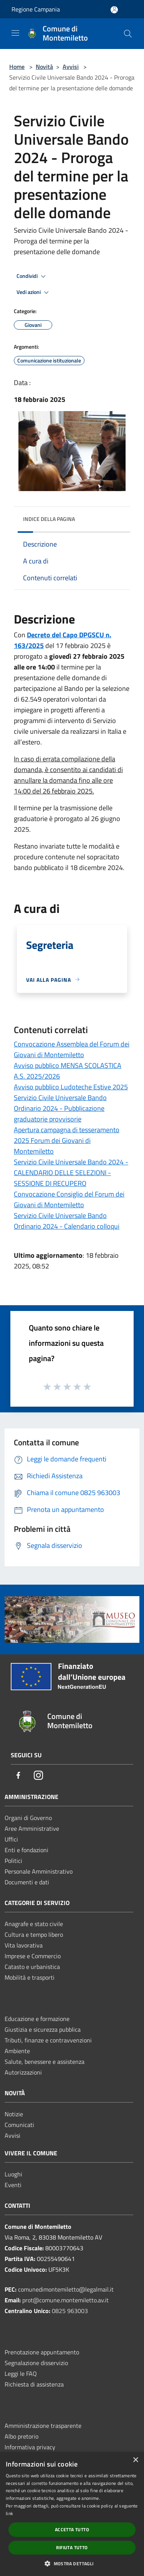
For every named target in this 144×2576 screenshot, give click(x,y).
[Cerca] (127, 33)
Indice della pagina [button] (49, 519)
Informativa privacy (30, 2447)
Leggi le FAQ (21, 2373)
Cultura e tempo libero (34, 1934)
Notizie (14, 2114)
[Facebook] (18, 1776)
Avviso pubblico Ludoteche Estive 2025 (71, 1087)
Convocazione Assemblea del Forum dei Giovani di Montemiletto (71, 1049)
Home (17, 66)
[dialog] (72, 2514)
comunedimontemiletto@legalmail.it (66, 2289)
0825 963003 (70, 2310)
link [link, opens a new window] (9, 2513)
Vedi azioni (34, 292)
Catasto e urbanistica (32, 1966)
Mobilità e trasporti (30, 1977)
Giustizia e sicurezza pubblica (43, 2029)
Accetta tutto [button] (72, 2529)
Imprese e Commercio (33, 1956)
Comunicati (19, 2124)
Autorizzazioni (23, 2072)
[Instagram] (38, 1776)
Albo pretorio (21, 2436)
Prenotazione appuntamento (42, 2352)
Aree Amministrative (32, 1828)
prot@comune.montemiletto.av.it (65, 2300)
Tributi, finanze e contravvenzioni (48, 2040)
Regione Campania (36, 9)
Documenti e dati (27, 1882)
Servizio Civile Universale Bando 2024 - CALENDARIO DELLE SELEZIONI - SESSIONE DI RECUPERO (71, 1172)
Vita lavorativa (24, 1945)
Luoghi (13, 2174)
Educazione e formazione (37, 2018)
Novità (44, 66)
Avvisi (71, 66)
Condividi (32, 276)
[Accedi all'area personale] (114, 10)
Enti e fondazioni (26, 1849)
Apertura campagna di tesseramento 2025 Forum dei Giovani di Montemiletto (66, 1140)
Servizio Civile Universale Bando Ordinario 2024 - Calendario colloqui (66, 1220)
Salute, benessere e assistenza (44, 2061)
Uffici (11, 1839)
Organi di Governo (28, 1817)
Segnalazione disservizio (36, 2362)
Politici (13, 1860)
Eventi (13, 2184)
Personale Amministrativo (39, 1871)
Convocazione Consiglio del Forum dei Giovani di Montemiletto (69, 1199)
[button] (71, 2563)
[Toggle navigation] (15, 33)
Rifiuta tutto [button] (72, 2547)
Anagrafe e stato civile (34, 1923)
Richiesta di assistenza (34, 2384)
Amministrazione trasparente (43, 2425)
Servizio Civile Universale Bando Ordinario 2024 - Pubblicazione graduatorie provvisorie (60, 1108)
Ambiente (17, 2050)
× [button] (135, 2460)
